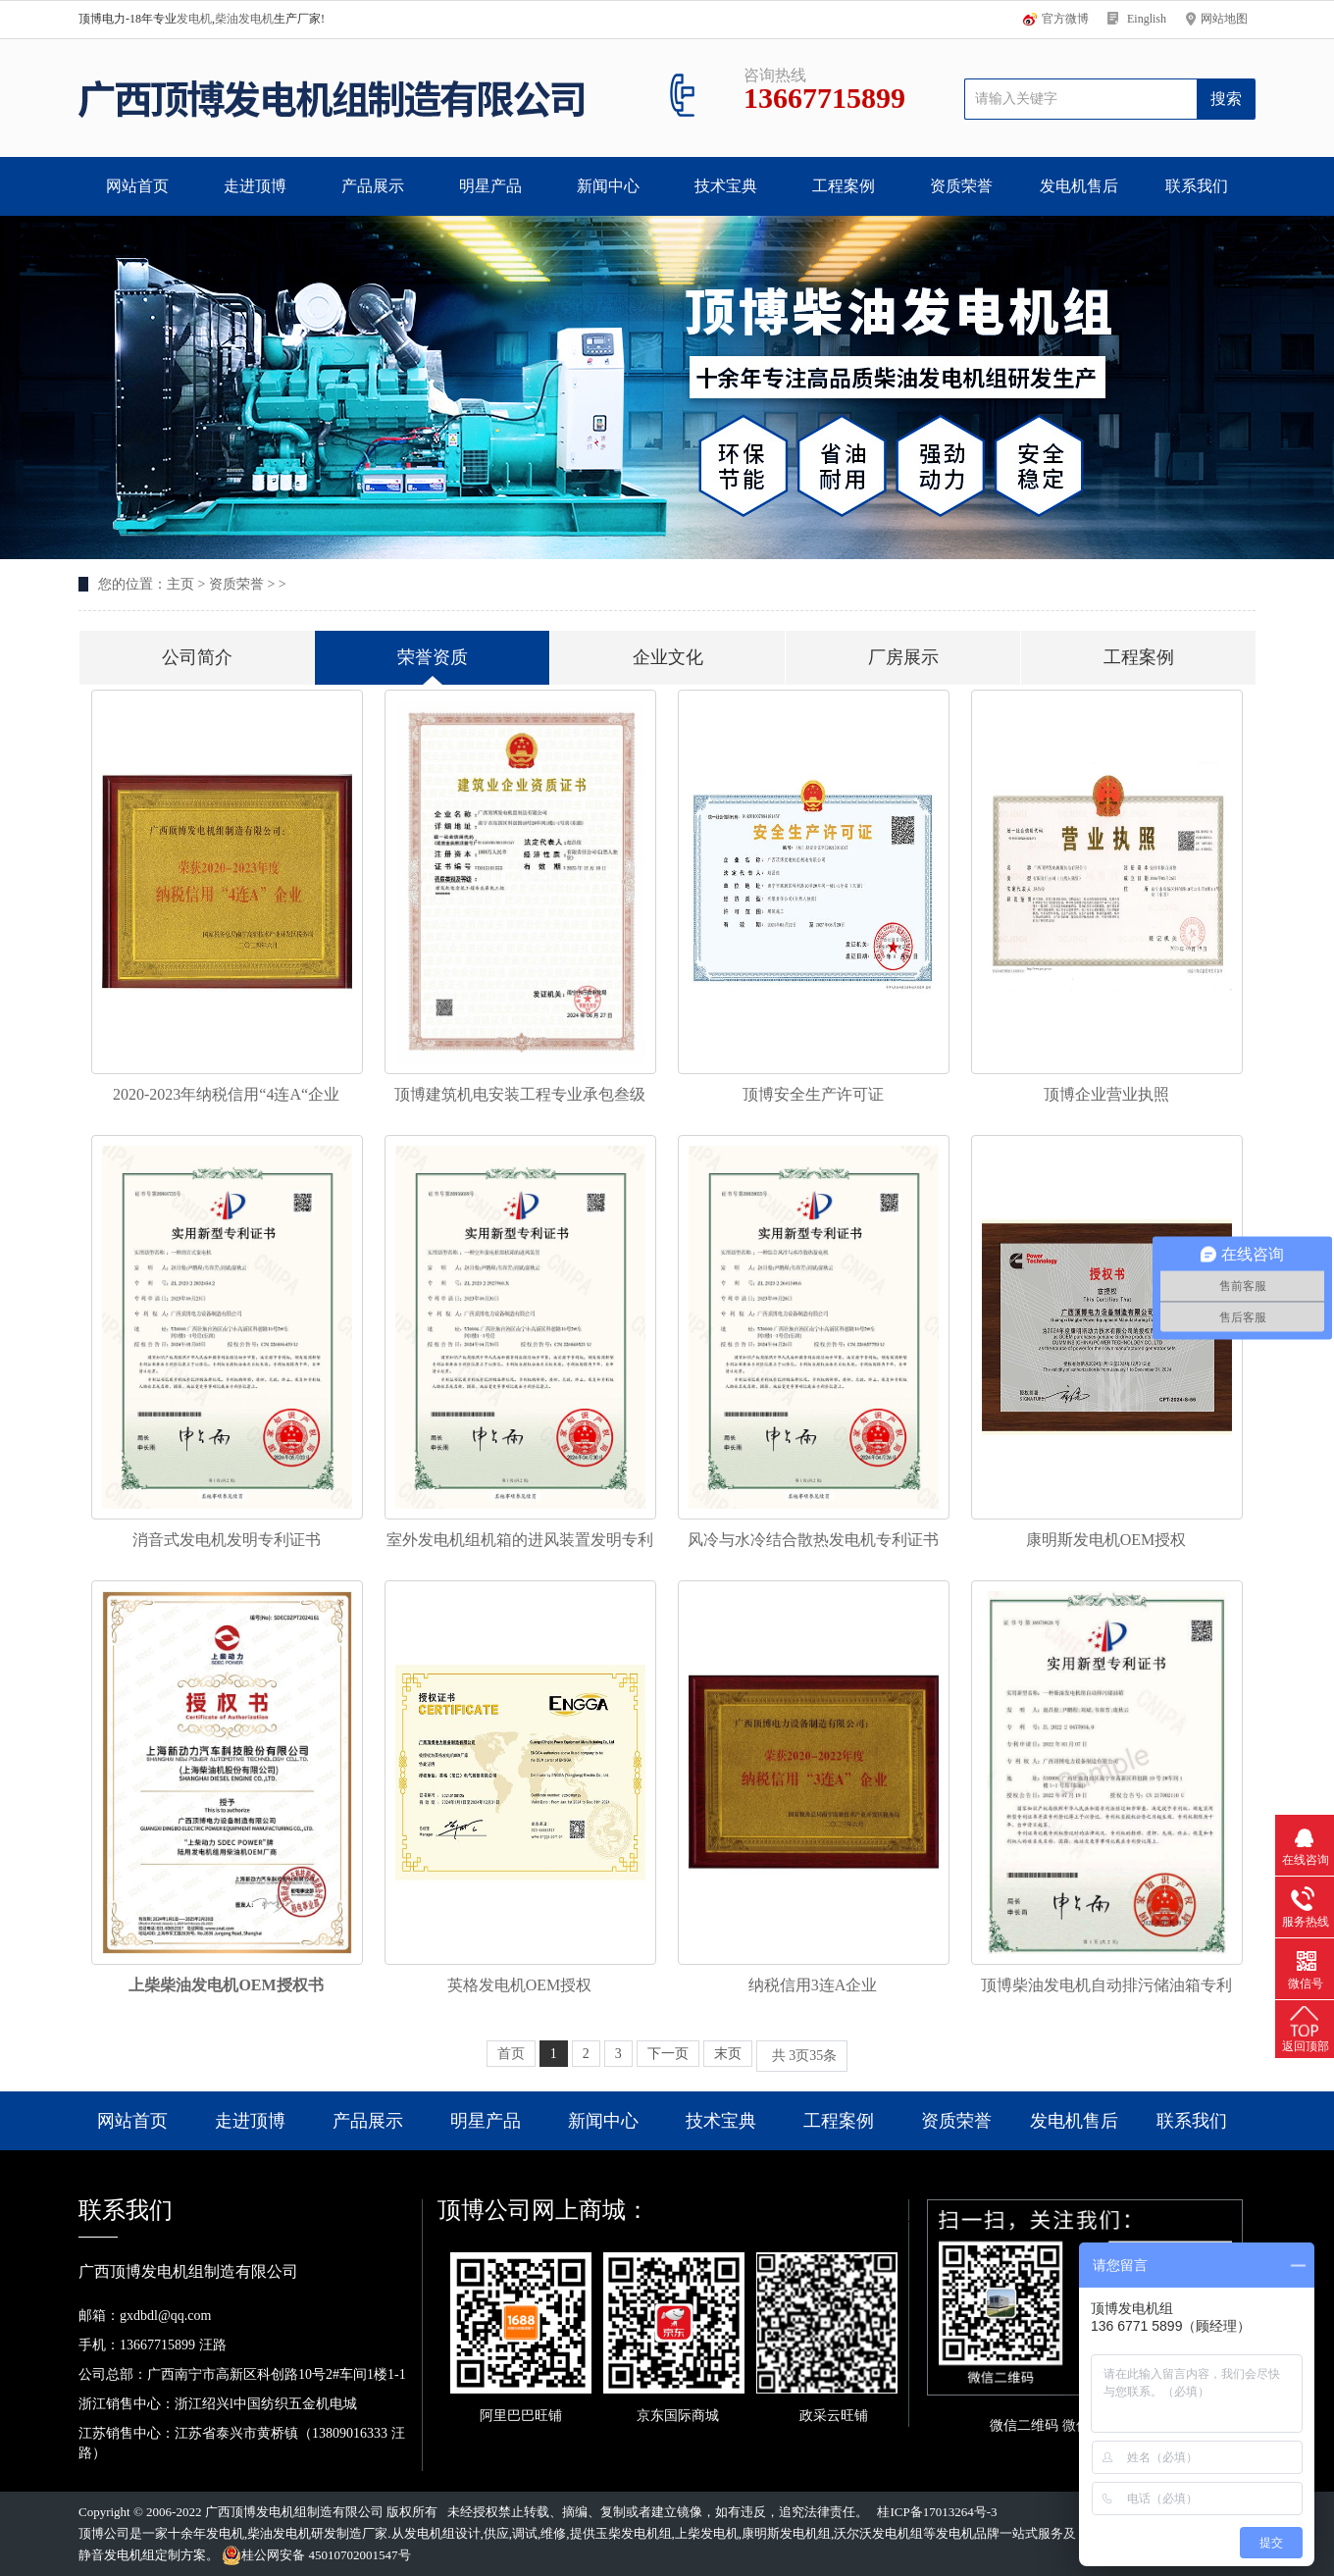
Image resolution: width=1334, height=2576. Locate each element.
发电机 (194, 19)
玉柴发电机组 (633, 2533)
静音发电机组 (116, 2555)
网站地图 (1224, 19)
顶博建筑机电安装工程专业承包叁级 (519, 1094)
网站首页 (137, 186)
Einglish (1146, 19)
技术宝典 (725, 186)
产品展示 (372, 186)
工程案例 (843, 186)
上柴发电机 (707, 2533)
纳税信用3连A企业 (813, 1985)
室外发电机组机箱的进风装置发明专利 (519, 1539)
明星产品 (490, 186)
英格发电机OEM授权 (519, 1985)
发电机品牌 (968, 2533)
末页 (728, 2053)
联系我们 (1196, 186)
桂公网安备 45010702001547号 (316, 2555)
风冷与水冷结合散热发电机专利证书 (813, 1539)
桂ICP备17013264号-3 (937, 2511)
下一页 (668, 2053)
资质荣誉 (961, 186)
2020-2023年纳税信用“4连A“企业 (226, 1094)
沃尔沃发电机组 (878, 2533)
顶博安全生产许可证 (813, 1094)
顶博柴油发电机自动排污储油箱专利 (1106, 1985)
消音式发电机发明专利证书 (226, 1539)
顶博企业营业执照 (1106, 1094)
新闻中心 (608, 186)
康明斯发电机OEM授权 (1106, 1539)
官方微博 (1065, 19)
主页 (180, 584)
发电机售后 (1079, 186)
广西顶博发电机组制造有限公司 (294, 2511)
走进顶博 (255, 186)
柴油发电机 (244, 19)
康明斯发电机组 (786, 2533)
